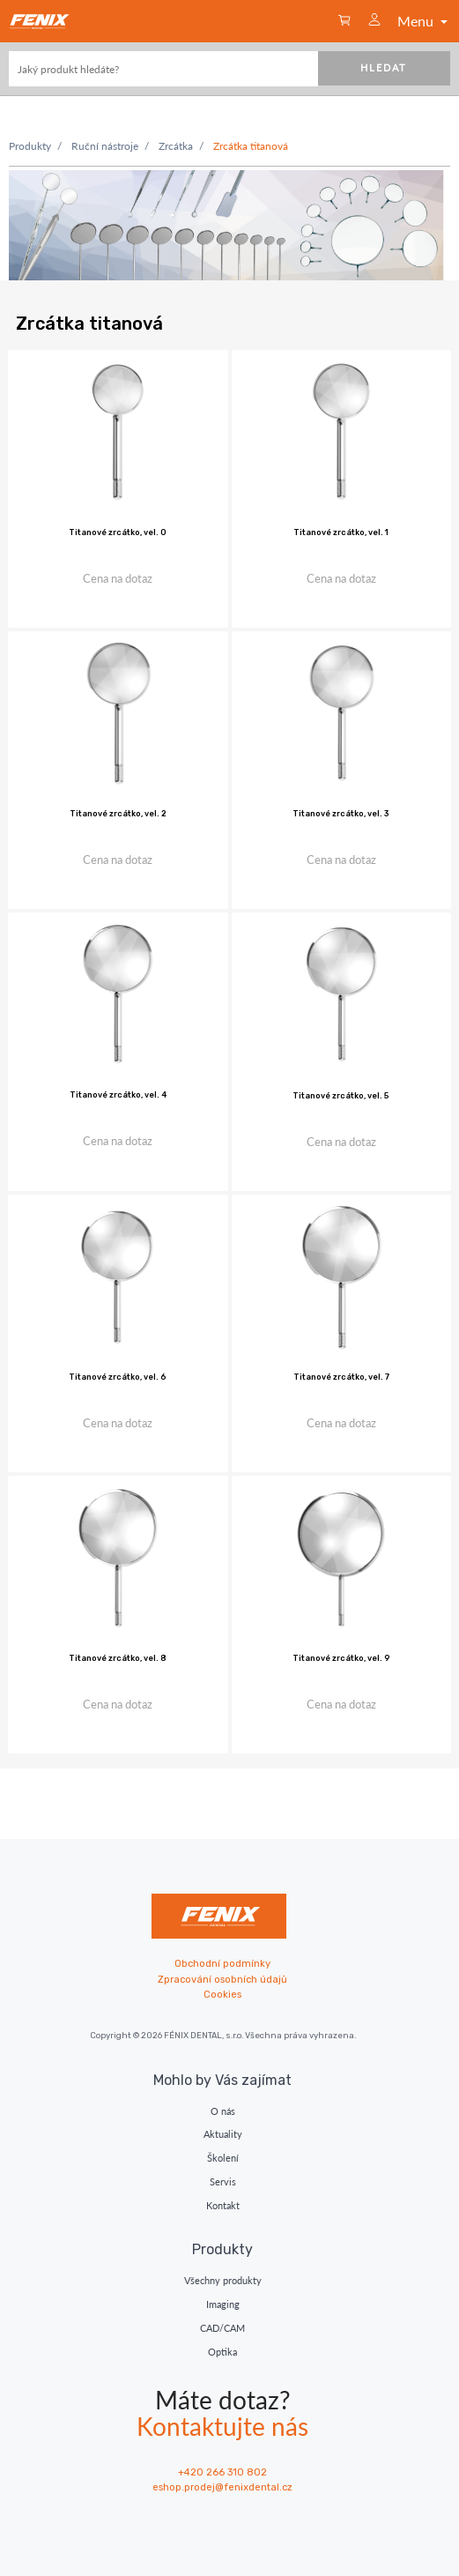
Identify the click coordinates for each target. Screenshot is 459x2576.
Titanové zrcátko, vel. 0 (118, 532)
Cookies (222, 1994)
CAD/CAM (222, 2328)
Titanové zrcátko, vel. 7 (341, 1377)
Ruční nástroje (104, 146)
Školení (223, 2157)
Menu (424, 20)
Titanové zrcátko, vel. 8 (118, 1658)
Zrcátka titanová (250, 146)
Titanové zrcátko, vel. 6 (118, 1377)
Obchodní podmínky (222, 1963)
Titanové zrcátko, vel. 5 (340, 1095)
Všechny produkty (223, 2280)
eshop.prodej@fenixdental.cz (222, 2487)
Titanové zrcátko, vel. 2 (118, 813)
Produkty (30, 146)
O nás (223, 2111)
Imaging (223, 2304)
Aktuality (223, 2134)
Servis (223, 2181)
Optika (222, 2351)
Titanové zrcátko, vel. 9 (341, 1658)
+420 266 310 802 (222, 2472)
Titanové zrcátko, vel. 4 (118, 1095)
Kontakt (223, 2205)
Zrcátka (176, 146)
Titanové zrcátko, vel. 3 (340, 813)
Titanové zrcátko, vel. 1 (341, 532)
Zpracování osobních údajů (222, 1979)
